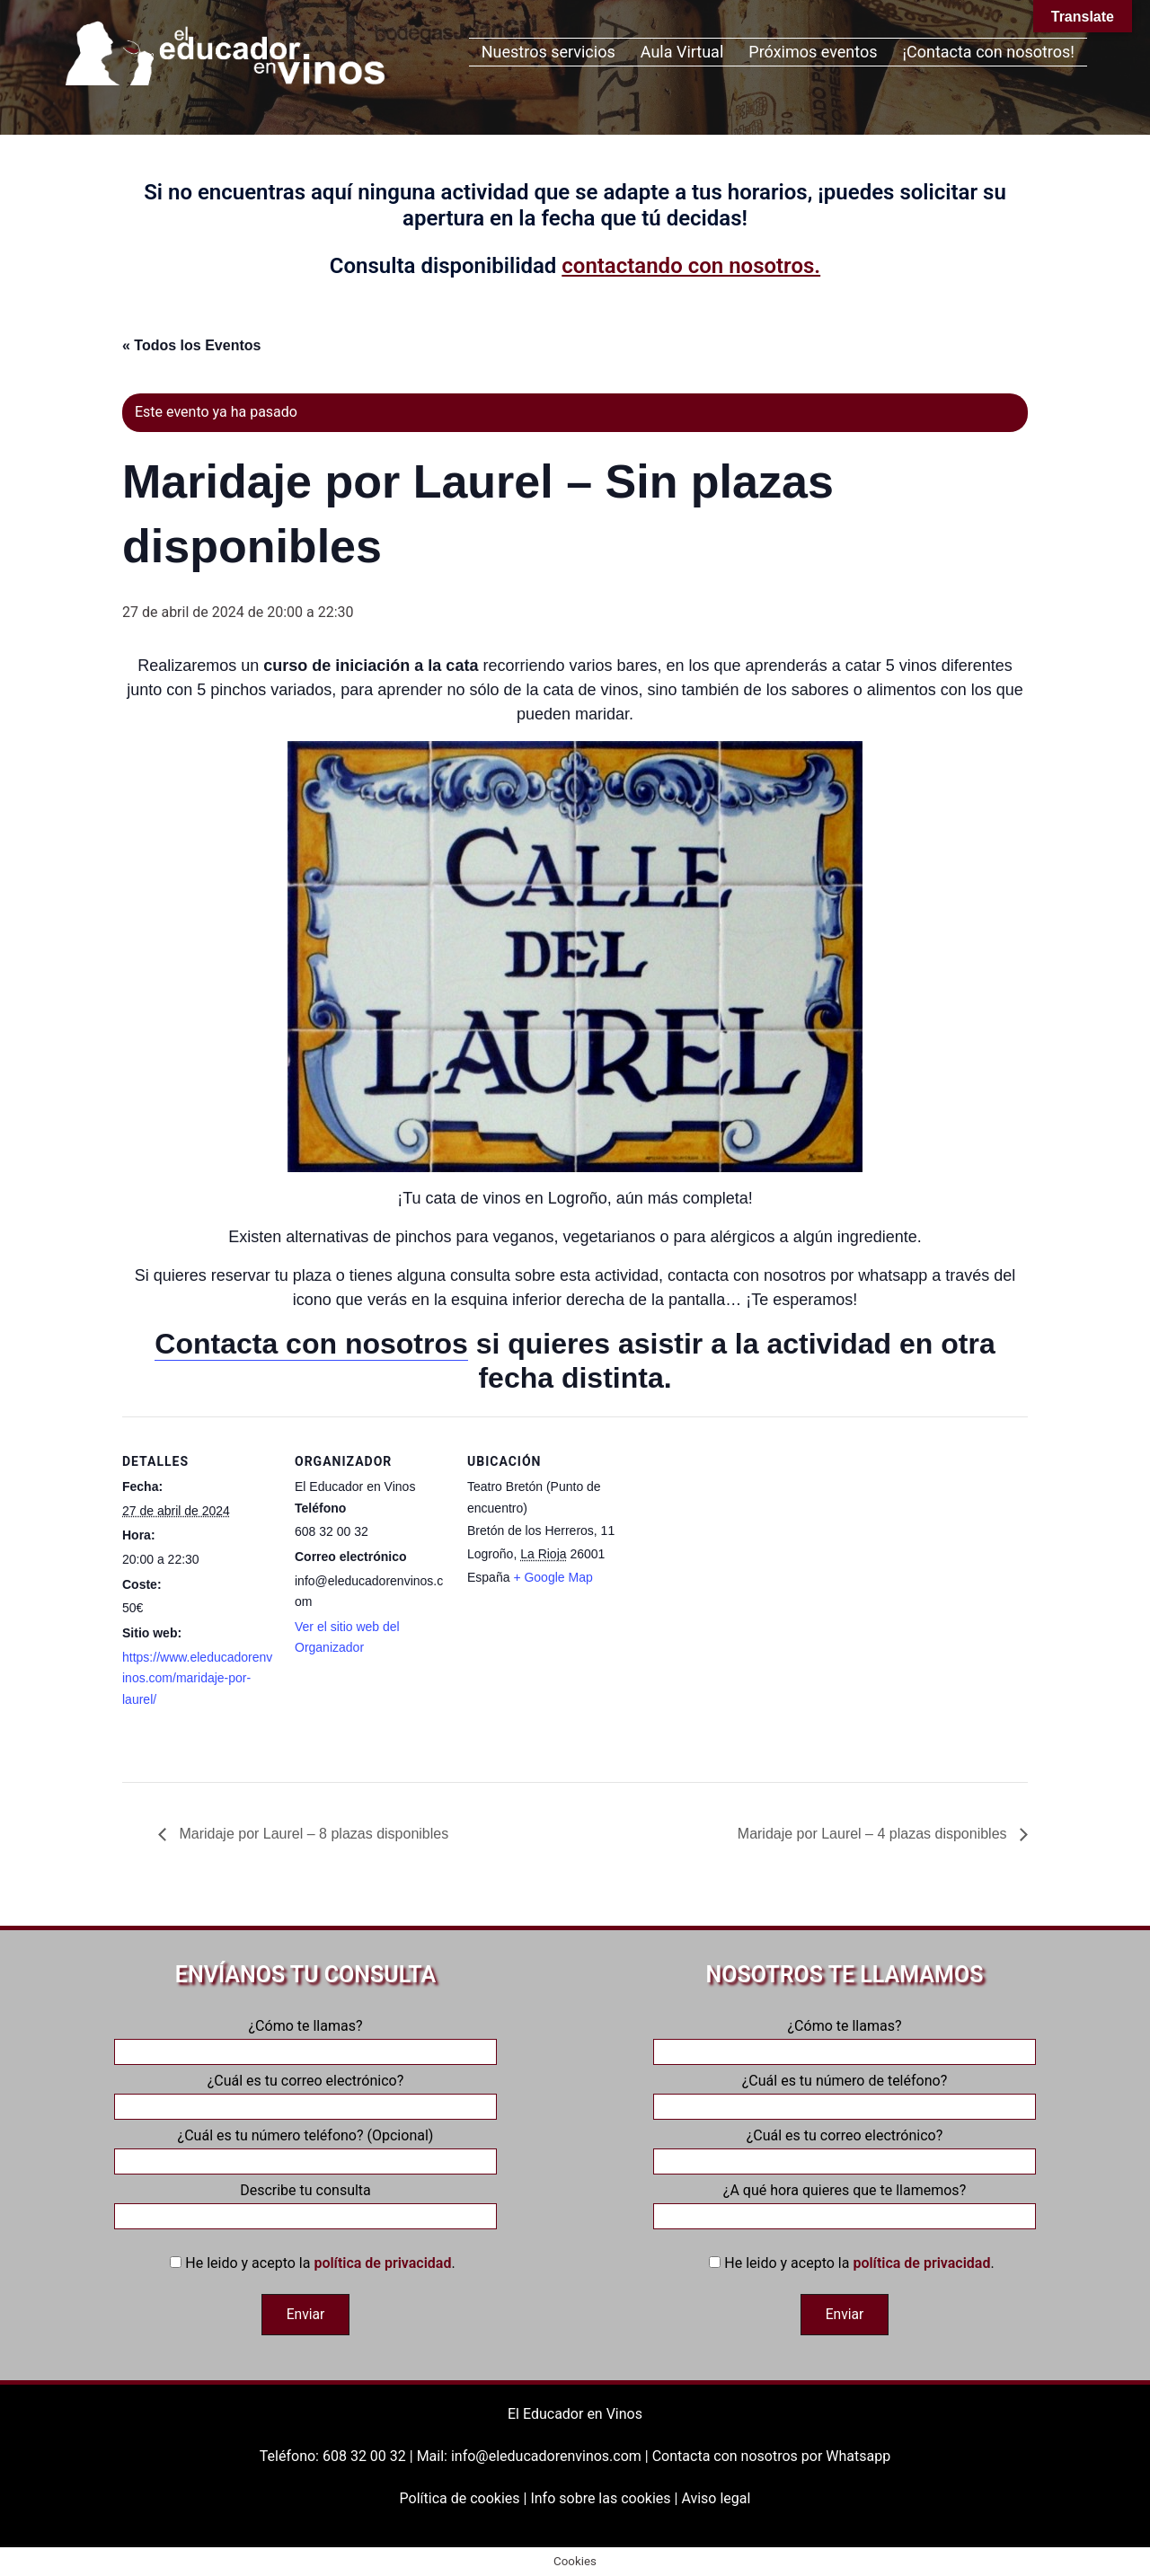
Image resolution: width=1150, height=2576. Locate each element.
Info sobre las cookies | (605, 2497)
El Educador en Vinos (575, 2413)
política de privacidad (382, 2263)
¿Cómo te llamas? (305, 2038)
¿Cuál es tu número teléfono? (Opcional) (305, 2148)
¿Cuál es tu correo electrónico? (305, 2093)
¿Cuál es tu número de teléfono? (844, 2093)
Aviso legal (715, 2497)
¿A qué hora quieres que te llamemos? (844, 2203)
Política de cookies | (465, 2497)
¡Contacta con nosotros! (989, 51)
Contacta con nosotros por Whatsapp (771, 2456)
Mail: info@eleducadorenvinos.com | (534, 2456)
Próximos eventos (812, 51)
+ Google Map (552, 1577)
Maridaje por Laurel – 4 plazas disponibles (874, 1833)
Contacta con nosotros (311, 1344)
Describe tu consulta (305, 2203)
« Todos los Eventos (191, 345)
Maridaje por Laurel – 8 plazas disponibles (311, 1833)
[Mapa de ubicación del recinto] (734, 1540)
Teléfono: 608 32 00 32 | (338, 2456)
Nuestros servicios (548, 51)
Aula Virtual (682, 51)
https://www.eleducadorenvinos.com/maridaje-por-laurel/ (197, 1678)
